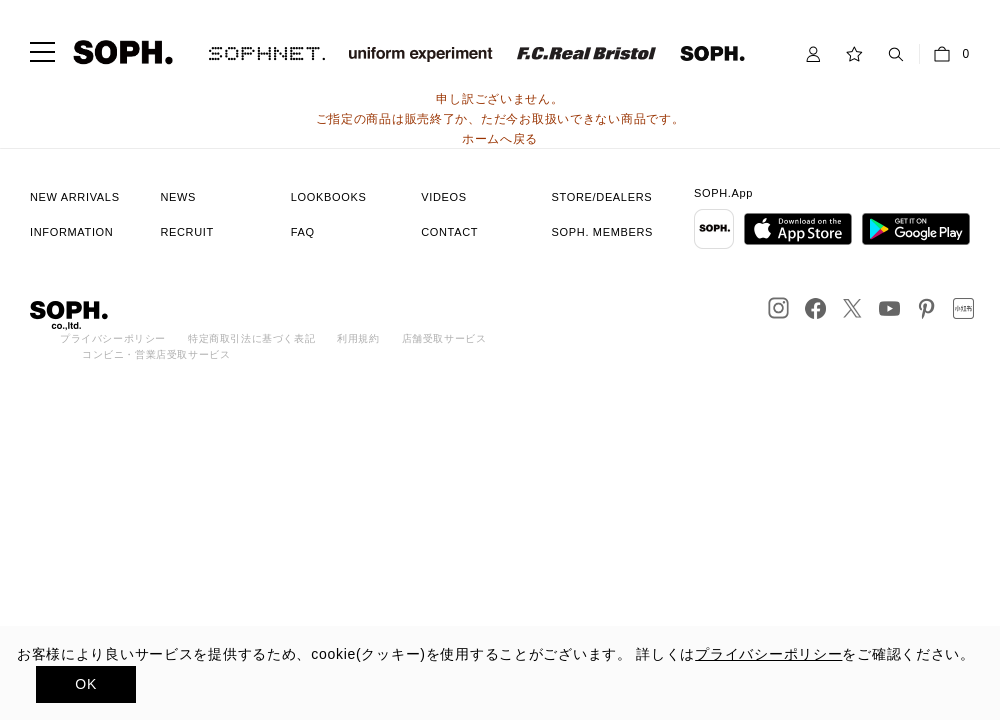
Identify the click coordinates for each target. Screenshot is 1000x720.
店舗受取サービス (444, 338)
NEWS (178, 197)
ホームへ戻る (500, 139)
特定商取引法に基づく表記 (251, 338)
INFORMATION (71, 232)
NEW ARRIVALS (75, 197)
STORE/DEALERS (602, 197)
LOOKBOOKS (329, 197)
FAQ (303, 232)
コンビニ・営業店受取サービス (156, 354)
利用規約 (358, 338)
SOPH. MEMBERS (602, 232)
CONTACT (449, 232)
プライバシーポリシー (113, 338)
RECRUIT (187, 232)
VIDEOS (444, 197)
